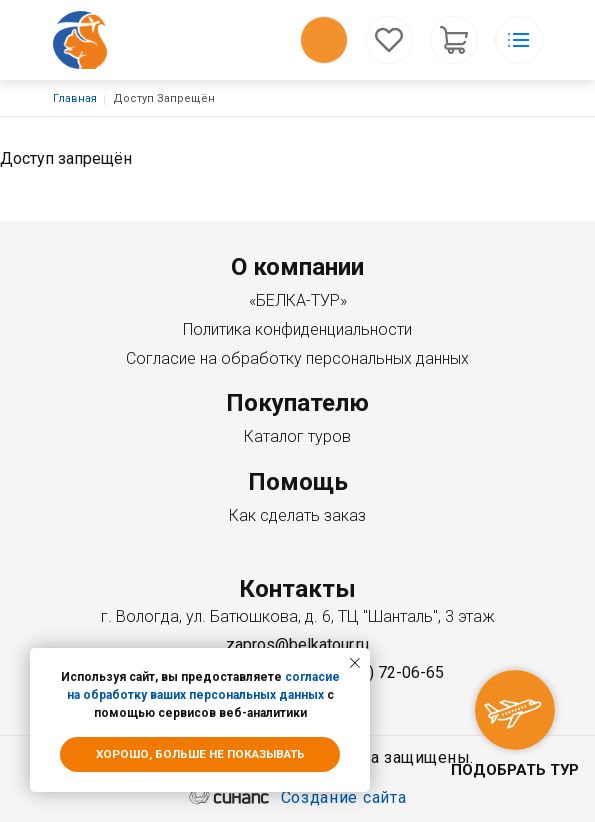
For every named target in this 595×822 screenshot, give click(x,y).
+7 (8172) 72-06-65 (375, 672)
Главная (75, 98)
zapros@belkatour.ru (297, 644)
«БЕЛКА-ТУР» (298, 300)
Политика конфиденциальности (297, 329)
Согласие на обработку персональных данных (297, 358)
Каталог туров (297, 436)
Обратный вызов (324, 40)
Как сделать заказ (297, 515)
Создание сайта (344, 799)
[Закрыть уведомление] (355, 663)
